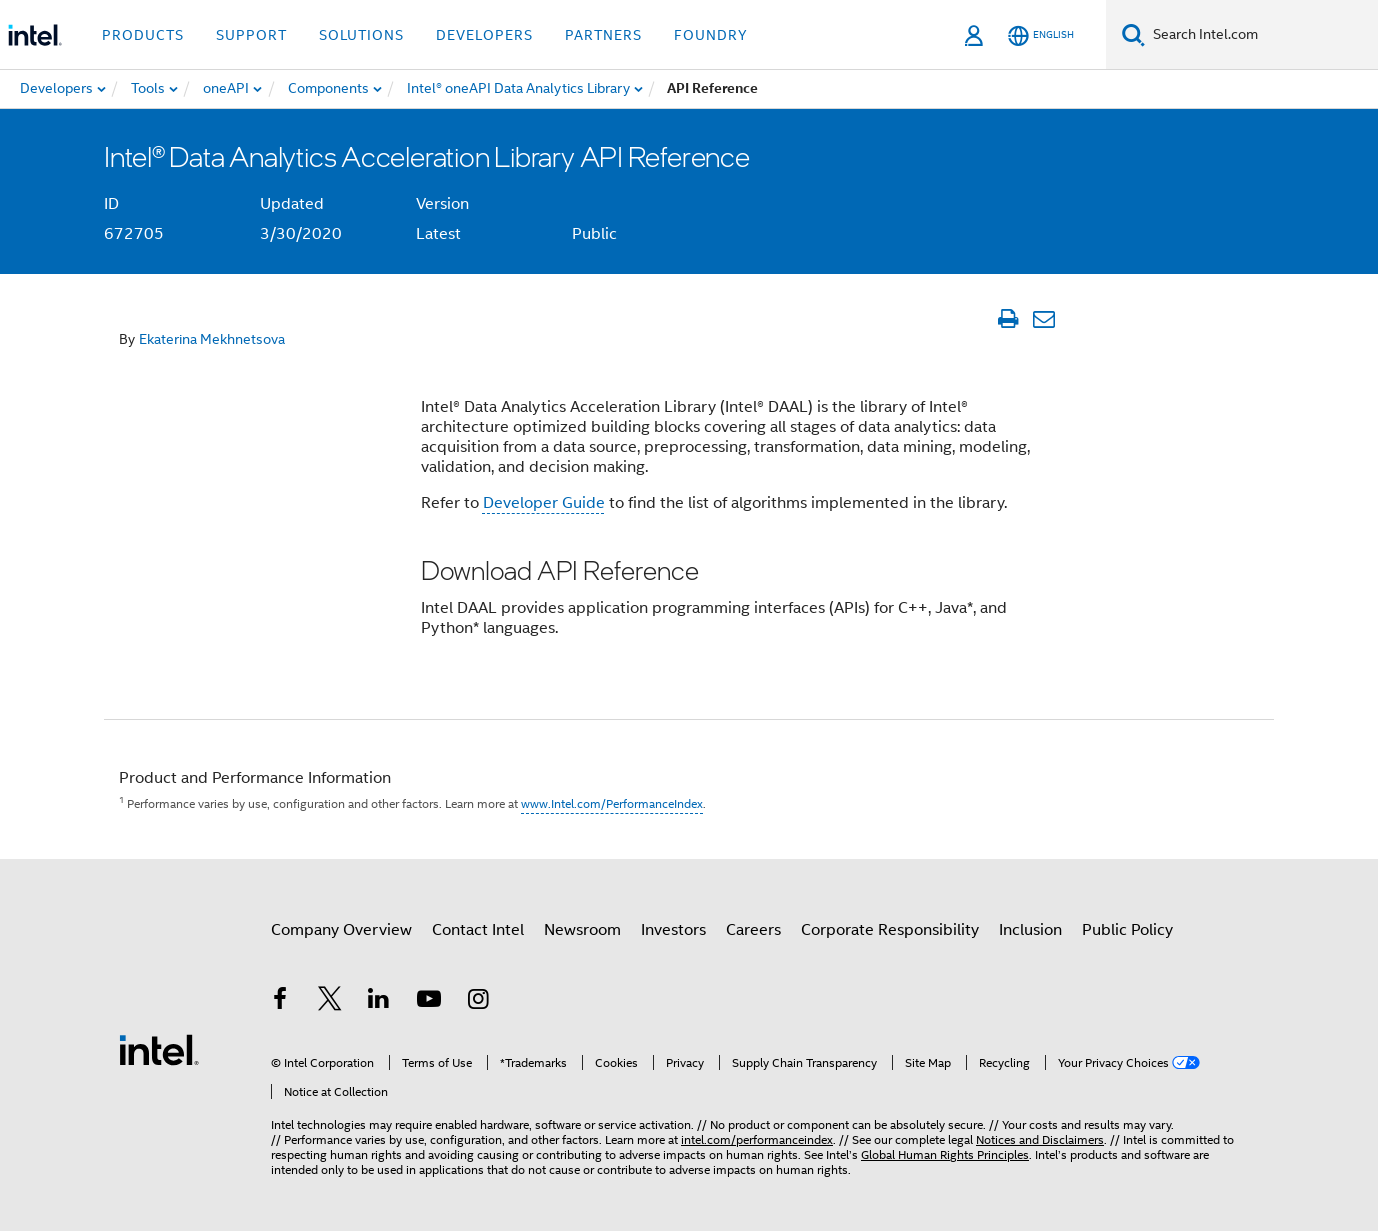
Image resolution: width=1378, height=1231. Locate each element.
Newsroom (582, 930)
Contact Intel (478, 930)
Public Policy (1127, 930)
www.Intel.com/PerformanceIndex (612, 803)
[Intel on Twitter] (330, 1002)
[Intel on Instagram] (478, 1002)
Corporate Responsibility (890, 930)
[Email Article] (1043, 319)
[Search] (1133, 34)
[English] (1041, 35)
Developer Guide (544, 503)
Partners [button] (603, 35)
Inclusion (1030, 930)
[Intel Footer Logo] (159, 1049)
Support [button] (251, 35)
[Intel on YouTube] (429, 1002)
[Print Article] (1007, 319)
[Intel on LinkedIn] (379, 1002)
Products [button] (143, 35)
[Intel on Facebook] (280, 1002)
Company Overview (341, 930)
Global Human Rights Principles (945, 1154)
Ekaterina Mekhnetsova (212, 339)
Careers (753, 930)
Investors (673, 930)
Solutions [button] (361, 35)
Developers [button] (484, 35)
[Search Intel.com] (1261, 35)
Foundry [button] (711, 35)
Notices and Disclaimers (1040, 1139)
